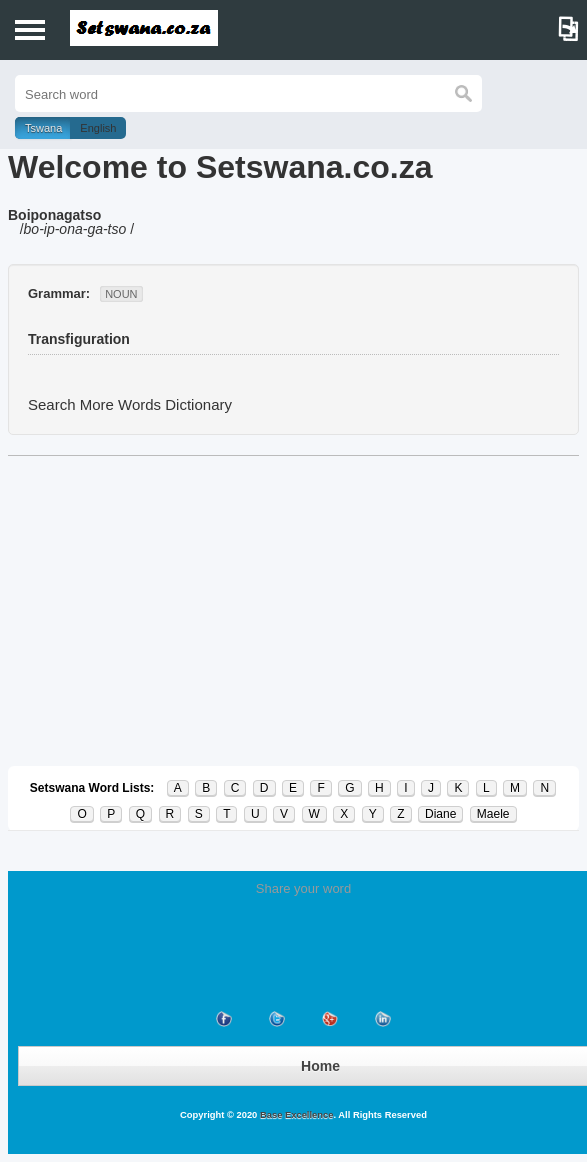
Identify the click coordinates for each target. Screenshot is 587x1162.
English (98, 128)
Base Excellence (295, 1115)
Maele (493, 814)
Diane (440, 814)
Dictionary (198, 404)
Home (320, 1066)
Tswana (43, 128)
